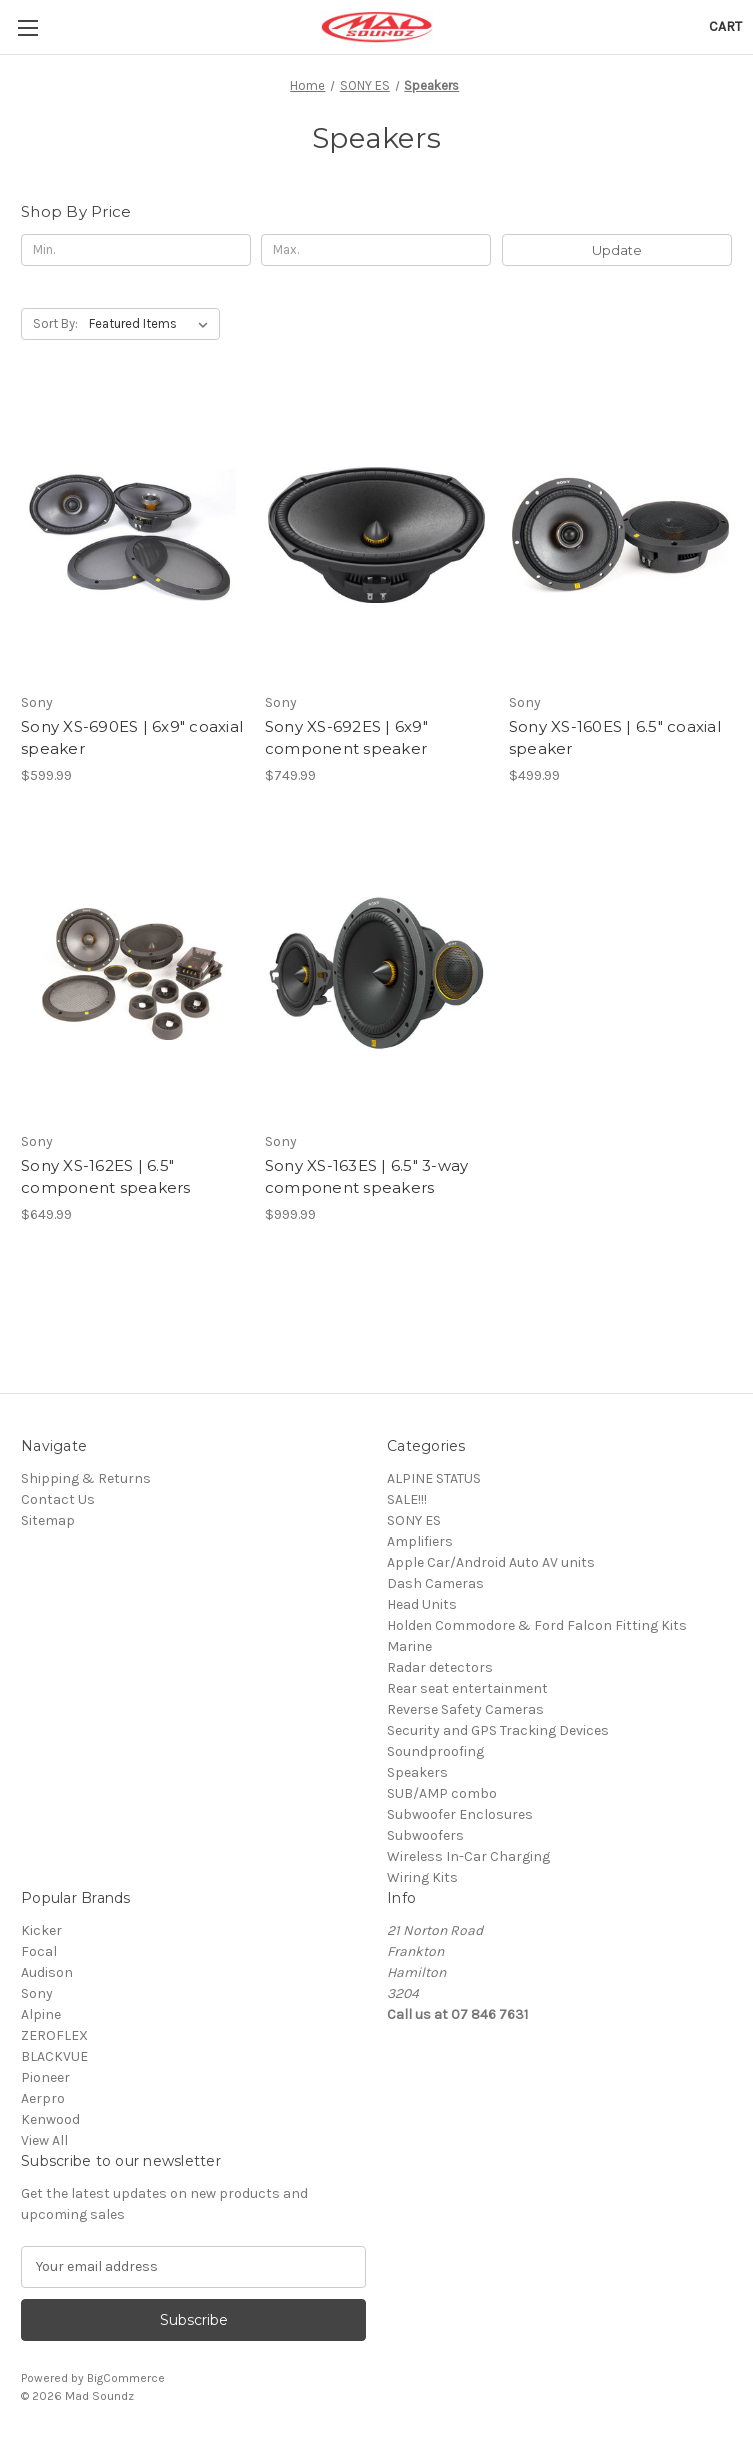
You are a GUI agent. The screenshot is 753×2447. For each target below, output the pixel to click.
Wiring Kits (422, 1877)
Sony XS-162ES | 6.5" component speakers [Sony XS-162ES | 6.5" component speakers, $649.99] (106, 1177)
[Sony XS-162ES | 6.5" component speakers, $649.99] (132, 974)
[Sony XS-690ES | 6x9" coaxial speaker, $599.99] (132, 535)
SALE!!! (407, 1499)
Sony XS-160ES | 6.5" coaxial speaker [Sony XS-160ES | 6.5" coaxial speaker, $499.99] (615, 738)
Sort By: (55, 323)
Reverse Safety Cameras (465, 1709)
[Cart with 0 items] (725, 26)
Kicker (41, 1930)
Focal (39, 1951)
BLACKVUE (54, 2056)
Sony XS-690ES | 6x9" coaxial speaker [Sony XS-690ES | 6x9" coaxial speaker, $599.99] (132, 738)
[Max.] (376, 250)
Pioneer (45, 2077)
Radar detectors (440, 1667)
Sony (37, 1993)
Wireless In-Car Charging (468, 1856)
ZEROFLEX (54, 2035)
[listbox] (152, 324)
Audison (47, 1972)
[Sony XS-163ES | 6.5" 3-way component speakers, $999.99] (376, 974)
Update (617, 250)
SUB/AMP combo (442, 1793)
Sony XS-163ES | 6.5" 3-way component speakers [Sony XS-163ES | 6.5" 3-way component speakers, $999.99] (367, 1177)
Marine (409, 1646)
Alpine (41, 2014)
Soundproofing (435, 1751)
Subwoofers (425, 1835)
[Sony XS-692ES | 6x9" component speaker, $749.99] (376, 535)
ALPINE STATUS (434, 1478)
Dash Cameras (435, 1583)
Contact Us (58, 1499)
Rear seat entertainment (467, 1688)
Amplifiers (420, 1541)
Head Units (422, 1604)
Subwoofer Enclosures (460, 1814)
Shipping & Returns (86, 1478)
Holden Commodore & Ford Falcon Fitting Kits (537, 1625)
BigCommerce (126, 2378)
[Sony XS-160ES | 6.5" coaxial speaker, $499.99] (620, 535)
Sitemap (48, 1520)
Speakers (417, 1772)
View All (44, 2140)
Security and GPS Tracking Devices (498, 1730)
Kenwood (50, 2119)
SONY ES (414, 1520)
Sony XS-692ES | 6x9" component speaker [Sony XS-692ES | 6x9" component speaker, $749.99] (346, 738)
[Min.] (136, 250)
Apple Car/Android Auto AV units (491, 1562)
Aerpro (43, 2098)
